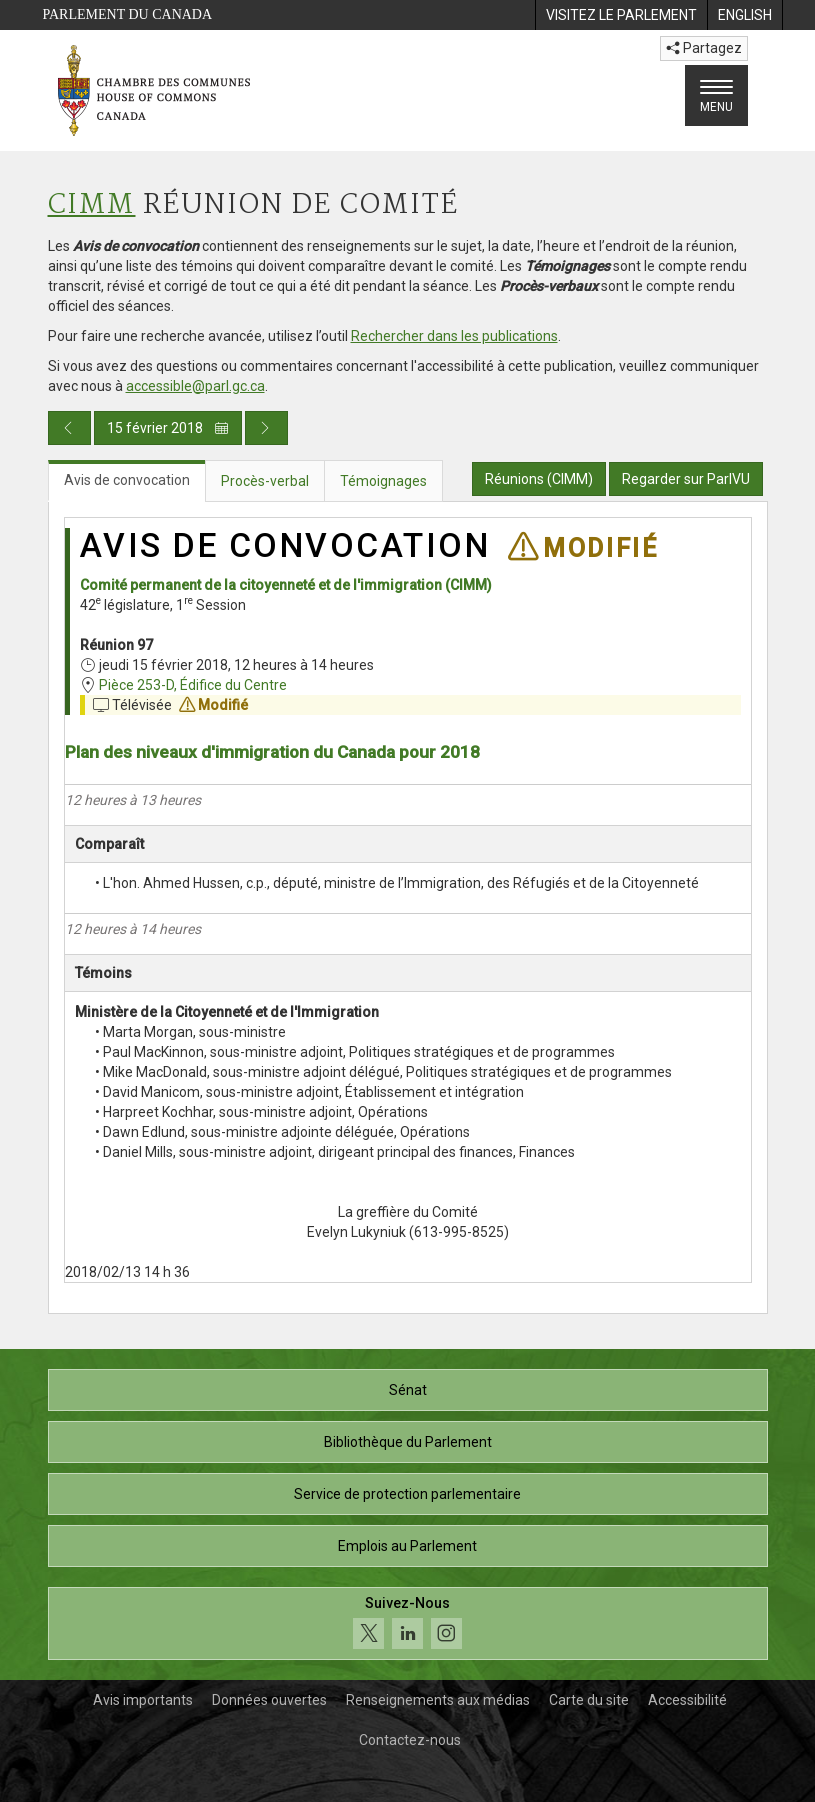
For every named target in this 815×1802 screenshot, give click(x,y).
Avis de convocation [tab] (127, 480)
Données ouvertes (269, 1700)
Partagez (704, 48)
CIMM (92, 205)
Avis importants (143, 1700)
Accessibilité (687, 1700)
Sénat (408, 1390)
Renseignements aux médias (438, 1700)
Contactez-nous (410, 1740)
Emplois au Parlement (407, 1546)
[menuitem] (621, 15)
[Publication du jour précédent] (69, 428)
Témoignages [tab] (383, 481)
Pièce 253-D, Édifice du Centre (193, 685)
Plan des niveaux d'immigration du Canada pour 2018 (272, 752)
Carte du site (589, 1700)
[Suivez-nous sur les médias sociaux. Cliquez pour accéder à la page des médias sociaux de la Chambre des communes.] (408, 1623)
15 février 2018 (168, 428)
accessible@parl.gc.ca (195, 386)
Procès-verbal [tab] (265, 481)
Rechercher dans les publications (454, 336)
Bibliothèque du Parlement (408, 1442)
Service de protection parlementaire (407, 1494)
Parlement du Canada (128, 14)
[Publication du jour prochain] (266, 428)
